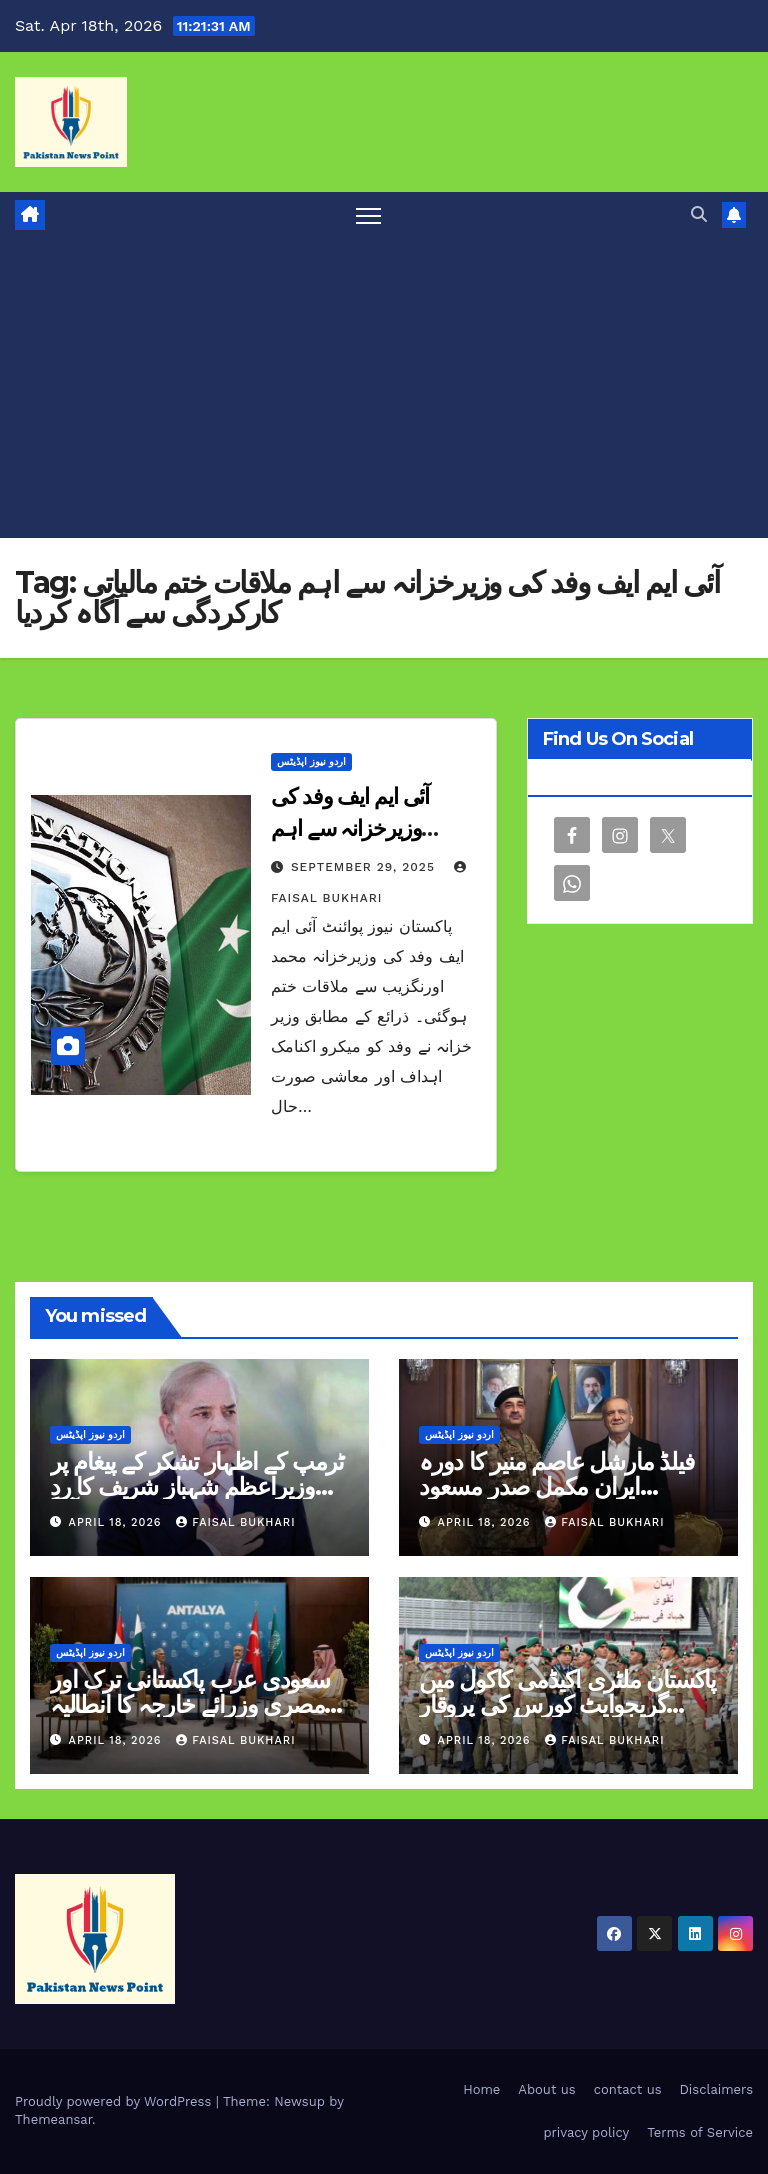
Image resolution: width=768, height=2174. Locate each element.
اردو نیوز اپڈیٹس (311, 761)
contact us (628, 2089)
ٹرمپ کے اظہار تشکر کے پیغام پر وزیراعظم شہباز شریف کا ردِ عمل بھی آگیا (197, 1486)
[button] (699, 214)
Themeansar (53, 2119)
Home (481, 2089)
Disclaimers (716, 2089)
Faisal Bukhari (235, 1522)
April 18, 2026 (118, 1522)
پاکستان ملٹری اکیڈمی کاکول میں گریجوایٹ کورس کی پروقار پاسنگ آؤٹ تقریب (567, 1704)
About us (546, 2089)
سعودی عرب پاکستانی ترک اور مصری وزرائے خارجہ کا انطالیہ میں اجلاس (190, 1704)
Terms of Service (700, 2132)
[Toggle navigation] (368, 215)
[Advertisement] (384, 388)
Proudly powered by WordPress (115, 2101)
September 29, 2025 (365, 867)
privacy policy (586, 2132)
